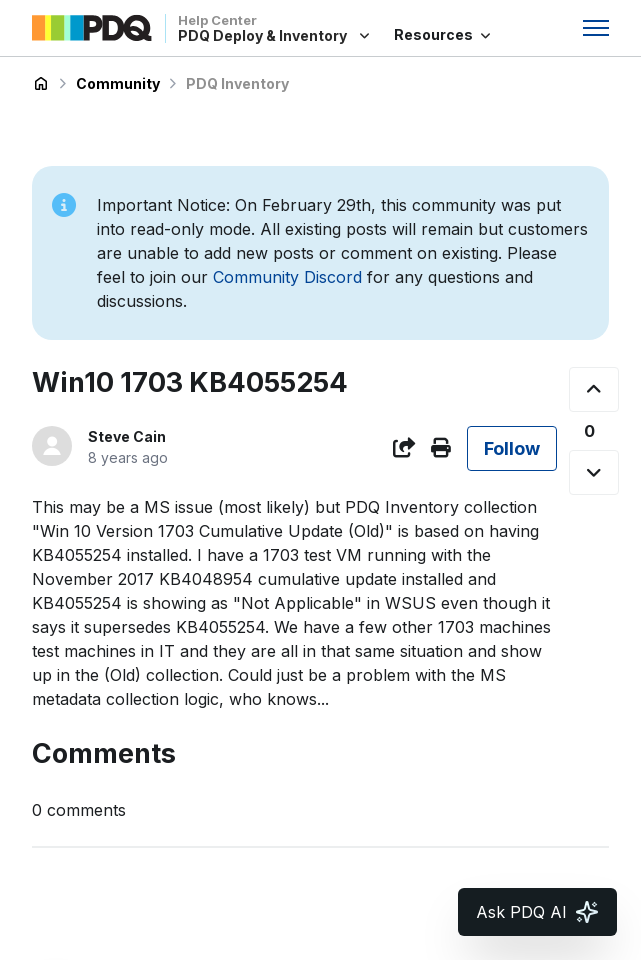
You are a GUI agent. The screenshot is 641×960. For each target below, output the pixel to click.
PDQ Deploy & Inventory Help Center (41, 84)
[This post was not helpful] (594, 472)
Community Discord (287, 277)
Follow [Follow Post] (512, 448)
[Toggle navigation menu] (596, 28)
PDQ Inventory (237, 83)
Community (118, 83)
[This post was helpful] (594, 389)
